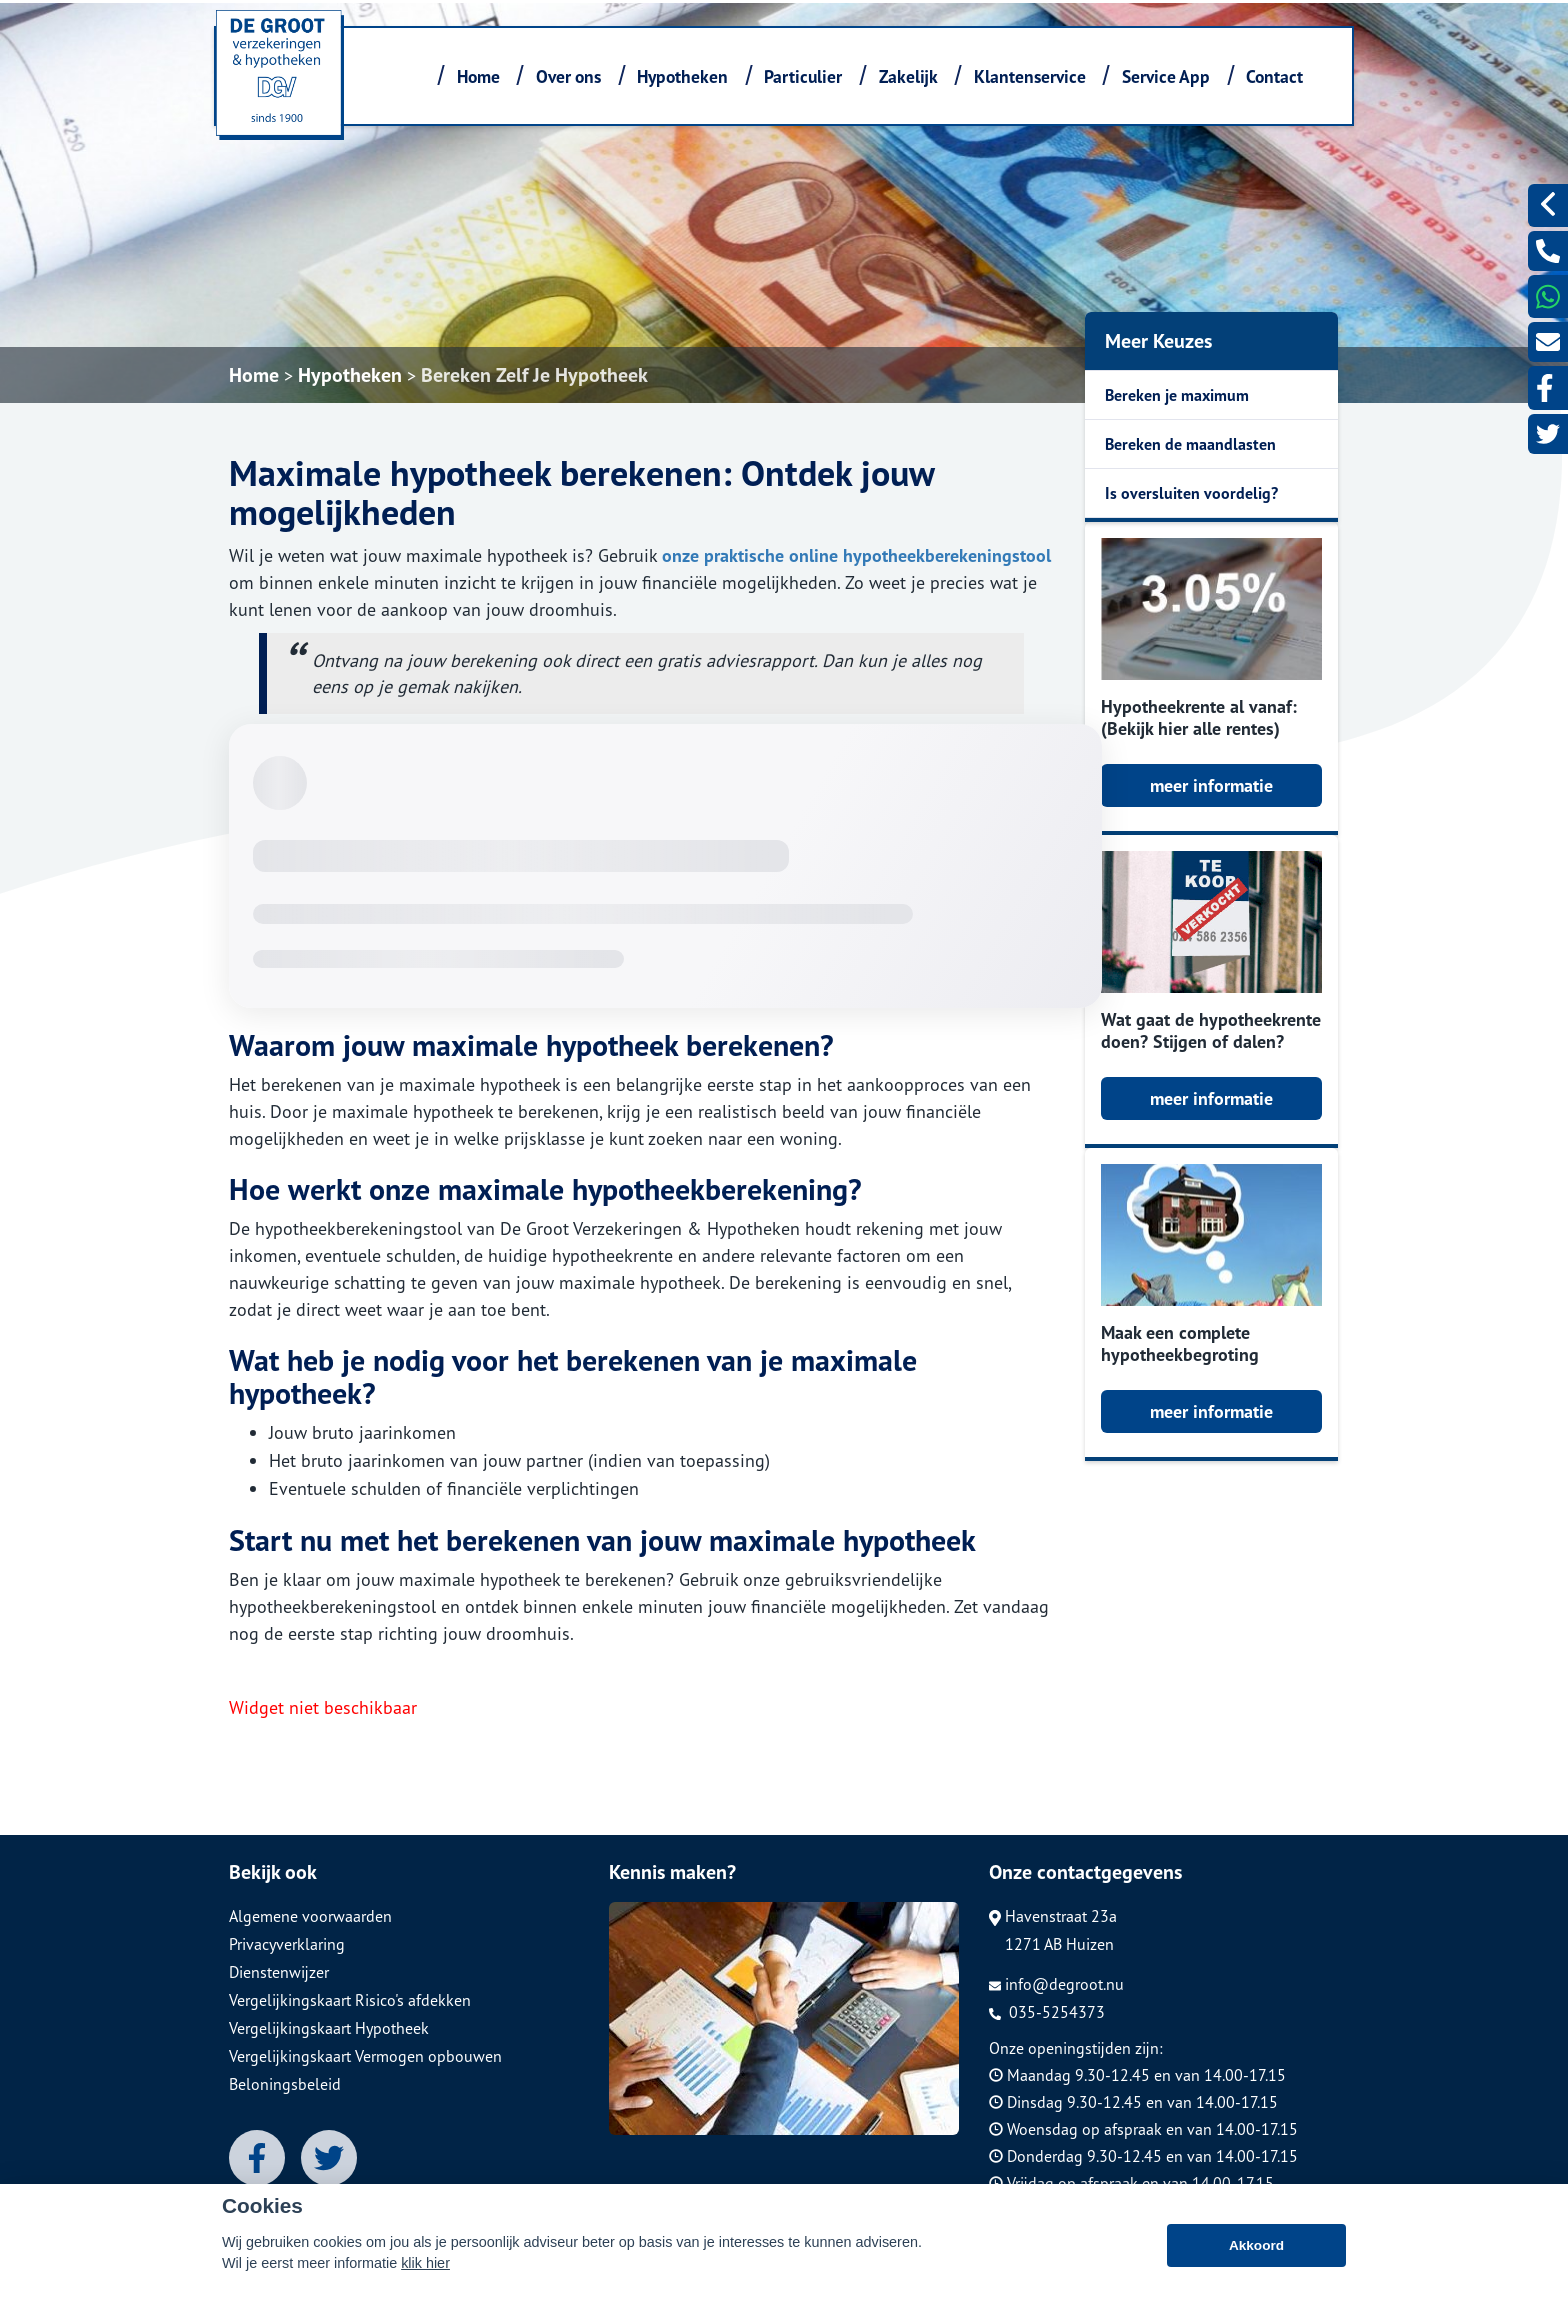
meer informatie (1211, 785)
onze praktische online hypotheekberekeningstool (856, 555)
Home (478, 76)
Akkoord (1256, 2256)
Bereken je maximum (1177, 395)
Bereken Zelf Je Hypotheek (534, 375)
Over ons (568, 76)
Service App (1166, 76)
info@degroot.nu (1056, 1984)
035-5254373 (1047, 2012)
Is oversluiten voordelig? (1191, 493)
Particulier (803, 76)
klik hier (425, 2274)
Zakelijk (908, 76)
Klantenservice (1030, 76)
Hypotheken (682, 76)
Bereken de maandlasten (1190, 444)
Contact (1274, 76)
